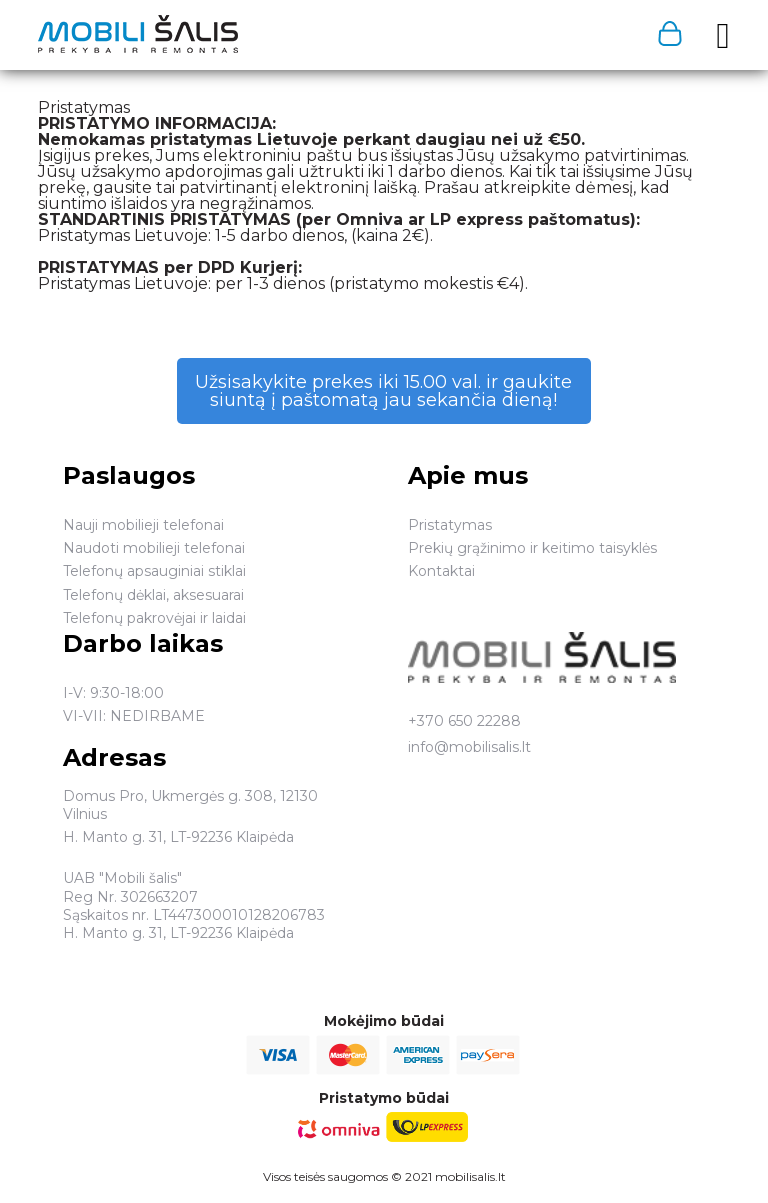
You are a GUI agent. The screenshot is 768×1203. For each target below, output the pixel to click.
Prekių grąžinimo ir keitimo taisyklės (532, 548)
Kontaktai (441, 571)
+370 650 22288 (464, 721)
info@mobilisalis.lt (469, 747)
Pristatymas (450, 525)
